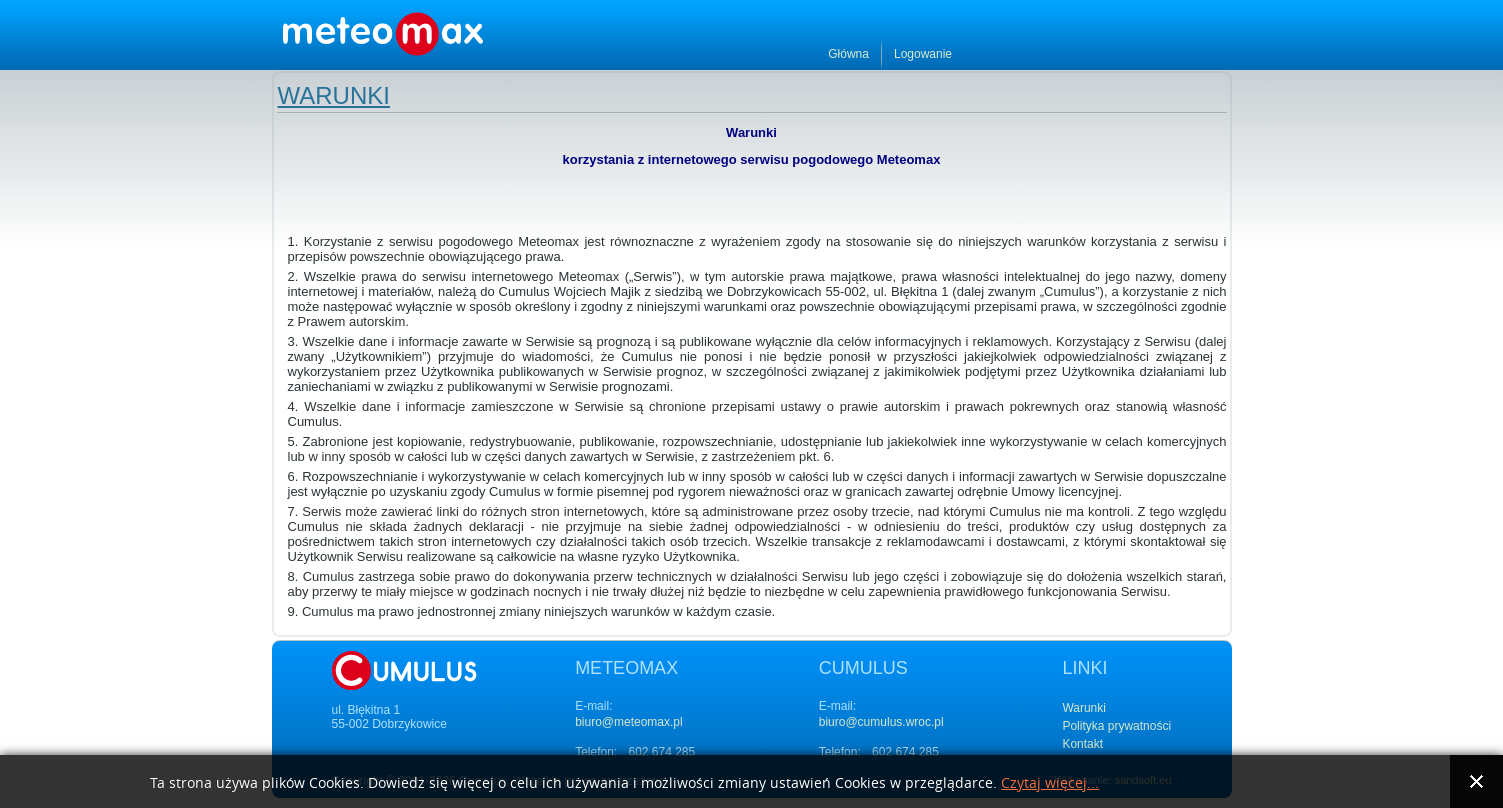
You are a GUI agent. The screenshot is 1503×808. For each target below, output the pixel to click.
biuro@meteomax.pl (629, 722)
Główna (1105, 54)
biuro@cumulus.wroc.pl (881, 722)
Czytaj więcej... (1050, 783)
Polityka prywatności (1116, 726)
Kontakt (1082, 744)
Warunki (334, 95)
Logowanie (1179, 54)
